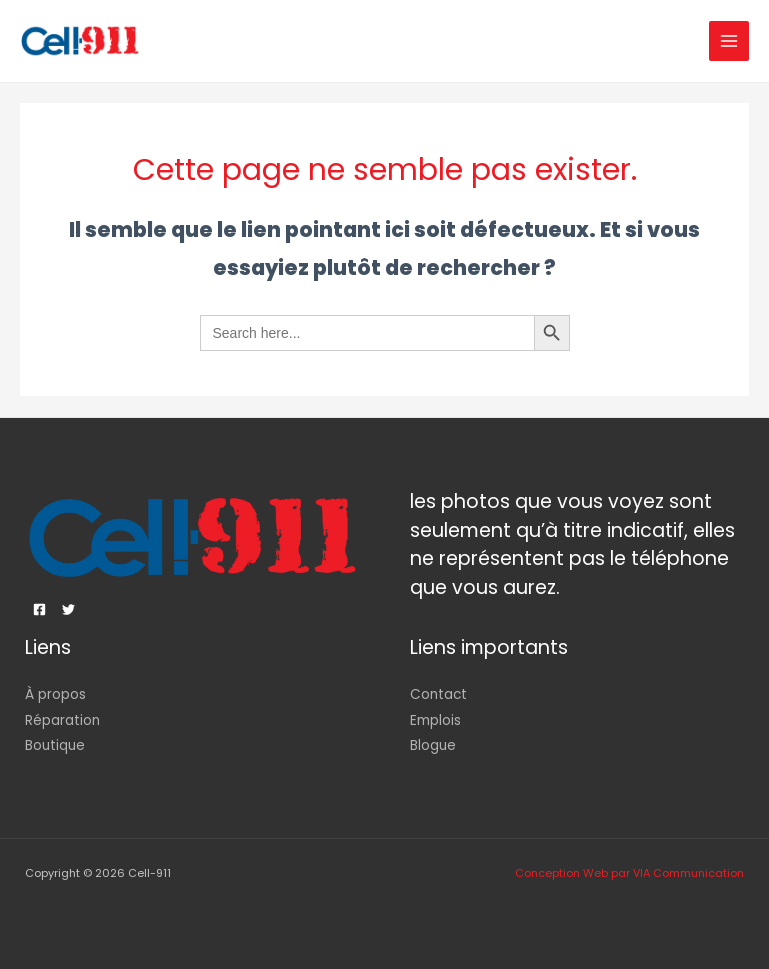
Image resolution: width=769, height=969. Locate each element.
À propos (55, 694)
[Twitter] (68, 609)
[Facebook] (39, 609)
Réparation (62, 720)
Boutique (55, 745)
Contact (438, 694)
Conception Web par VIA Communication (629, 873)
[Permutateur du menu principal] (729, 41)
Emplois (435, 720)
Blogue (433, 745)
